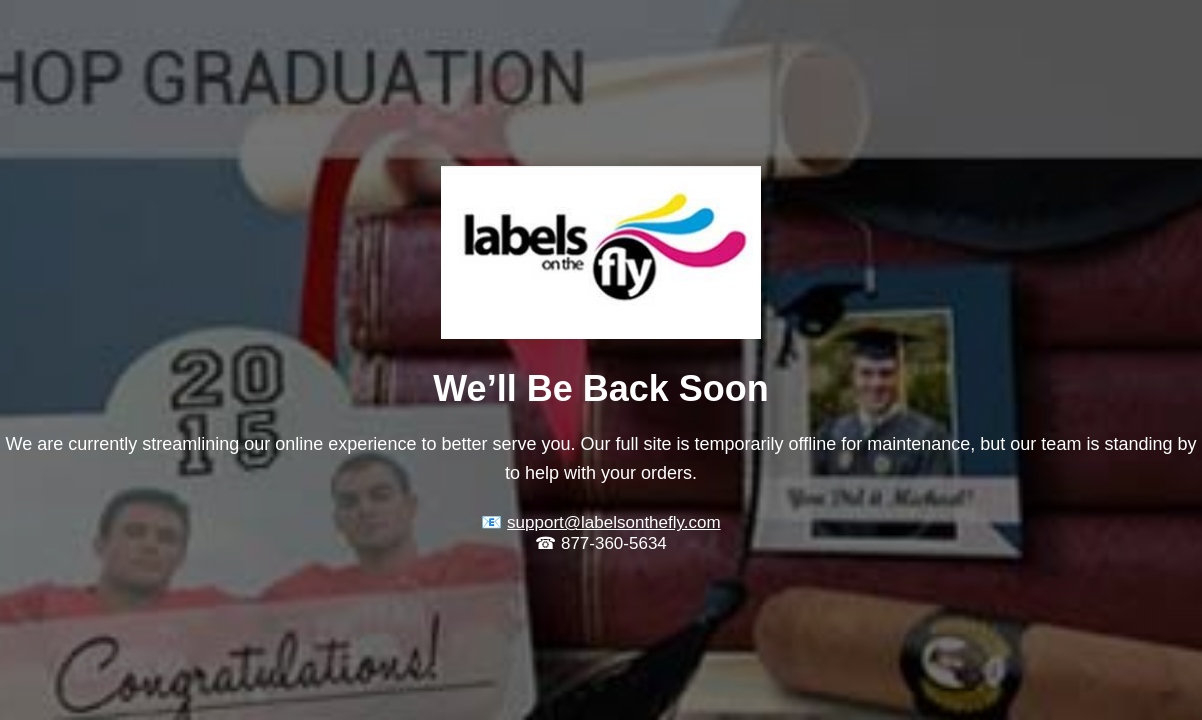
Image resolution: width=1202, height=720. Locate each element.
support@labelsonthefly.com (614, 522)
